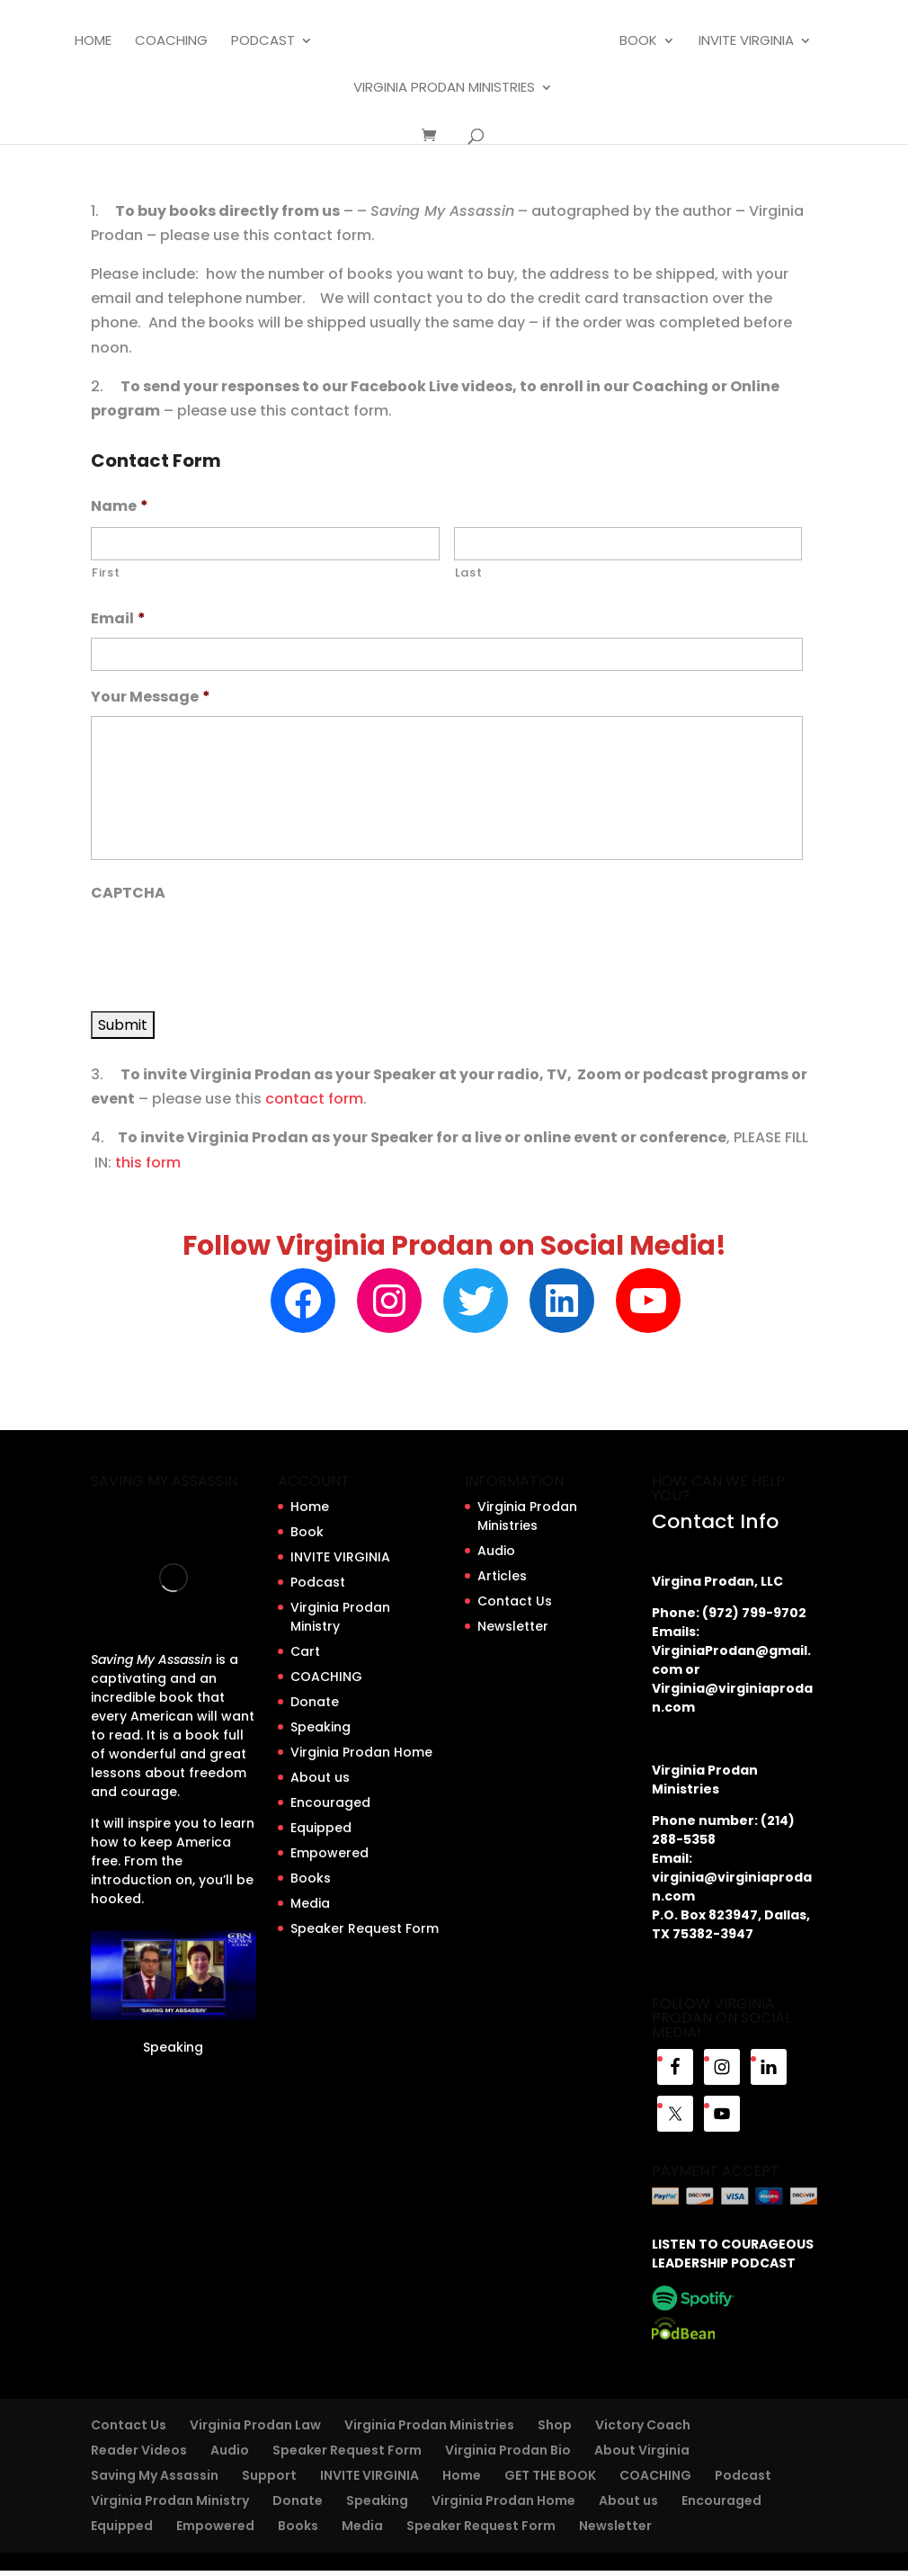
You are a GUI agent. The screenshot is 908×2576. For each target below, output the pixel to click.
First (106, 572)
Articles (502, 1576)
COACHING (171, 41)
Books (310, 1878)
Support (269, 2475)
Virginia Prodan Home (361, 1752)
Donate (314, 1702)
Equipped (321, 1828)
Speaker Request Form (364, 1928)
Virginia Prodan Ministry (170, 2500)
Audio (496, 1551)
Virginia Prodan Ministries (444, 88)
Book (638, 41)
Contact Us (514, 1601)
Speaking (173, 2047)
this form (148, 1162)
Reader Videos (139, 2450)
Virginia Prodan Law (255, 2425)
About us (320, 1777)
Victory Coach (642, 2425)
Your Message (150, 697)
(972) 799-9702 (754, 1613)
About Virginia (642, 2450)
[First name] (265, 543)
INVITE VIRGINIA (746, 41)
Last (469, 572)
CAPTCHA (128, 893)
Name (119, 506)
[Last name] (628, 543)
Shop (555, 2425)
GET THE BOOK (550, 2475)
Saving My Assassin (154, 2475)
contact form (314, 1098)
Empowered (329, 1853)
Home (93, 41)
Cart (305, 1651)
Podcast (263, 41)
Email (118, 619)
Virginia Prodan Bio (508, 2450)
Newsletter (512, 1626)
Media (310, 1903)
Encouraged (330, 1802)
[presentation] (227, 947)
